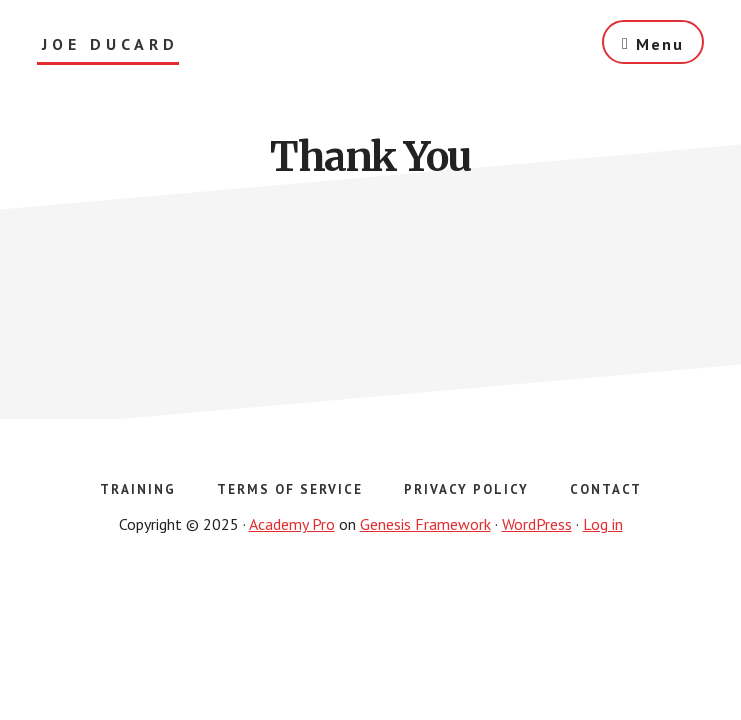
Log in (603, 524)
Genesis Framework (425, 524)
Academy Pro (292, 524)
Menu (660, 44)
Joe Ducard (110, 44)
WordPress (537, 524)
